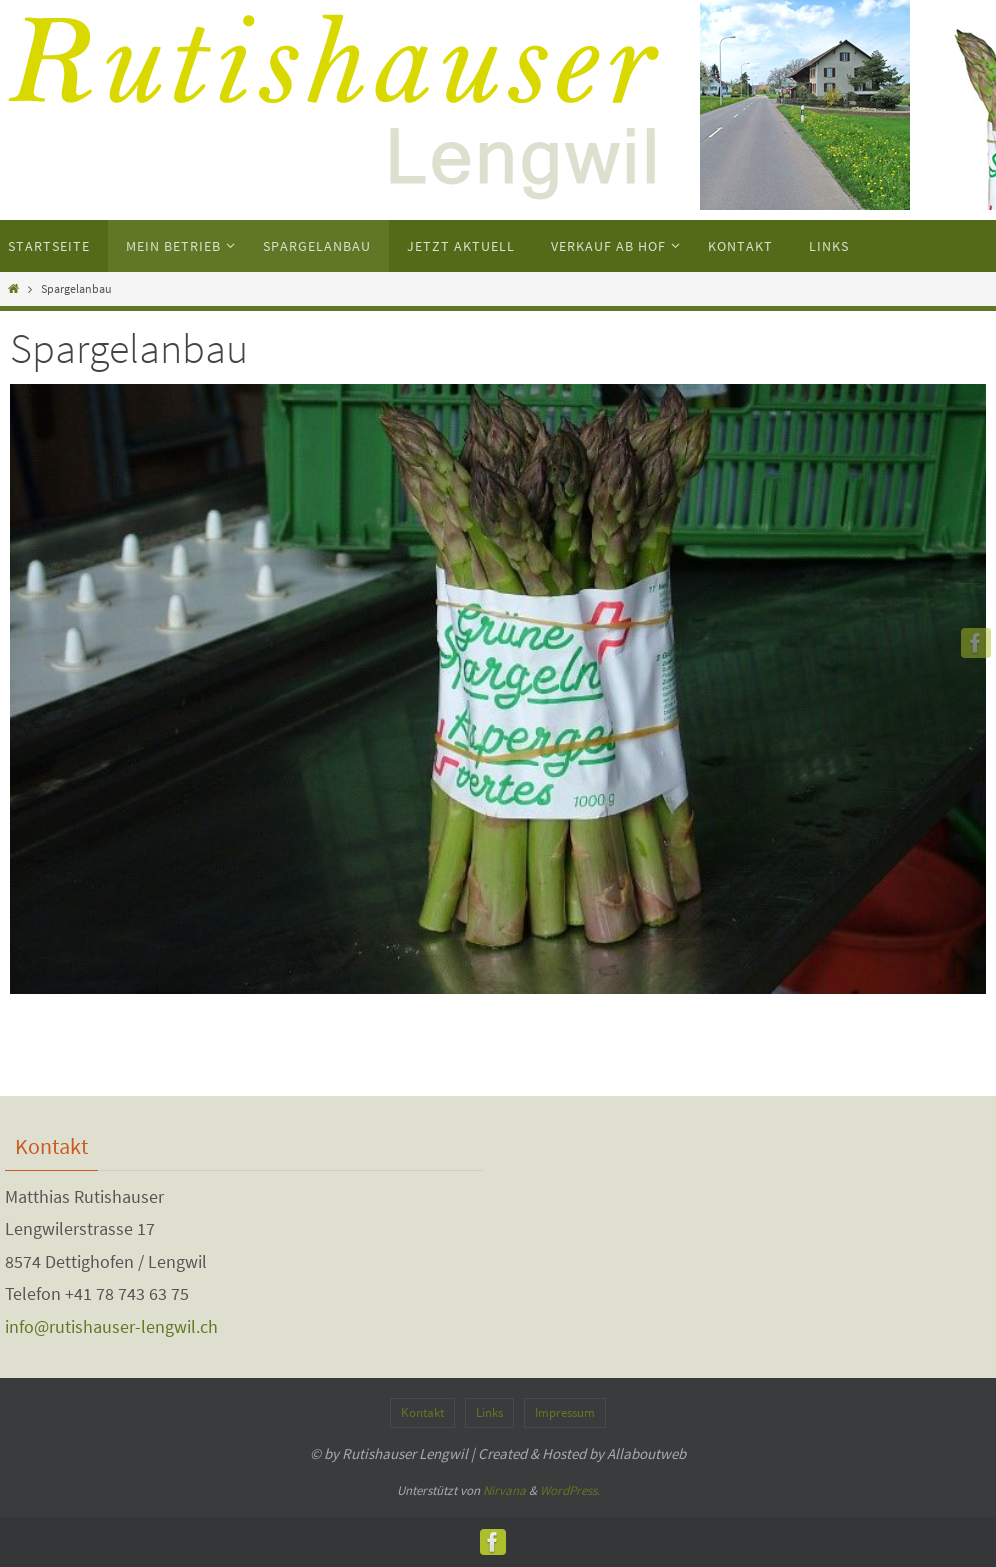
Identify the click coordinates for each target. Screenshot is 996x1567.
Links (489, 1412)
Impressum (565, 1412)
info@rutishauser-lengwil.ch (111, 1326)
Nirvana (504, 1490)
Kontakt (422, 1412)
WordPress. (570, 1490)
